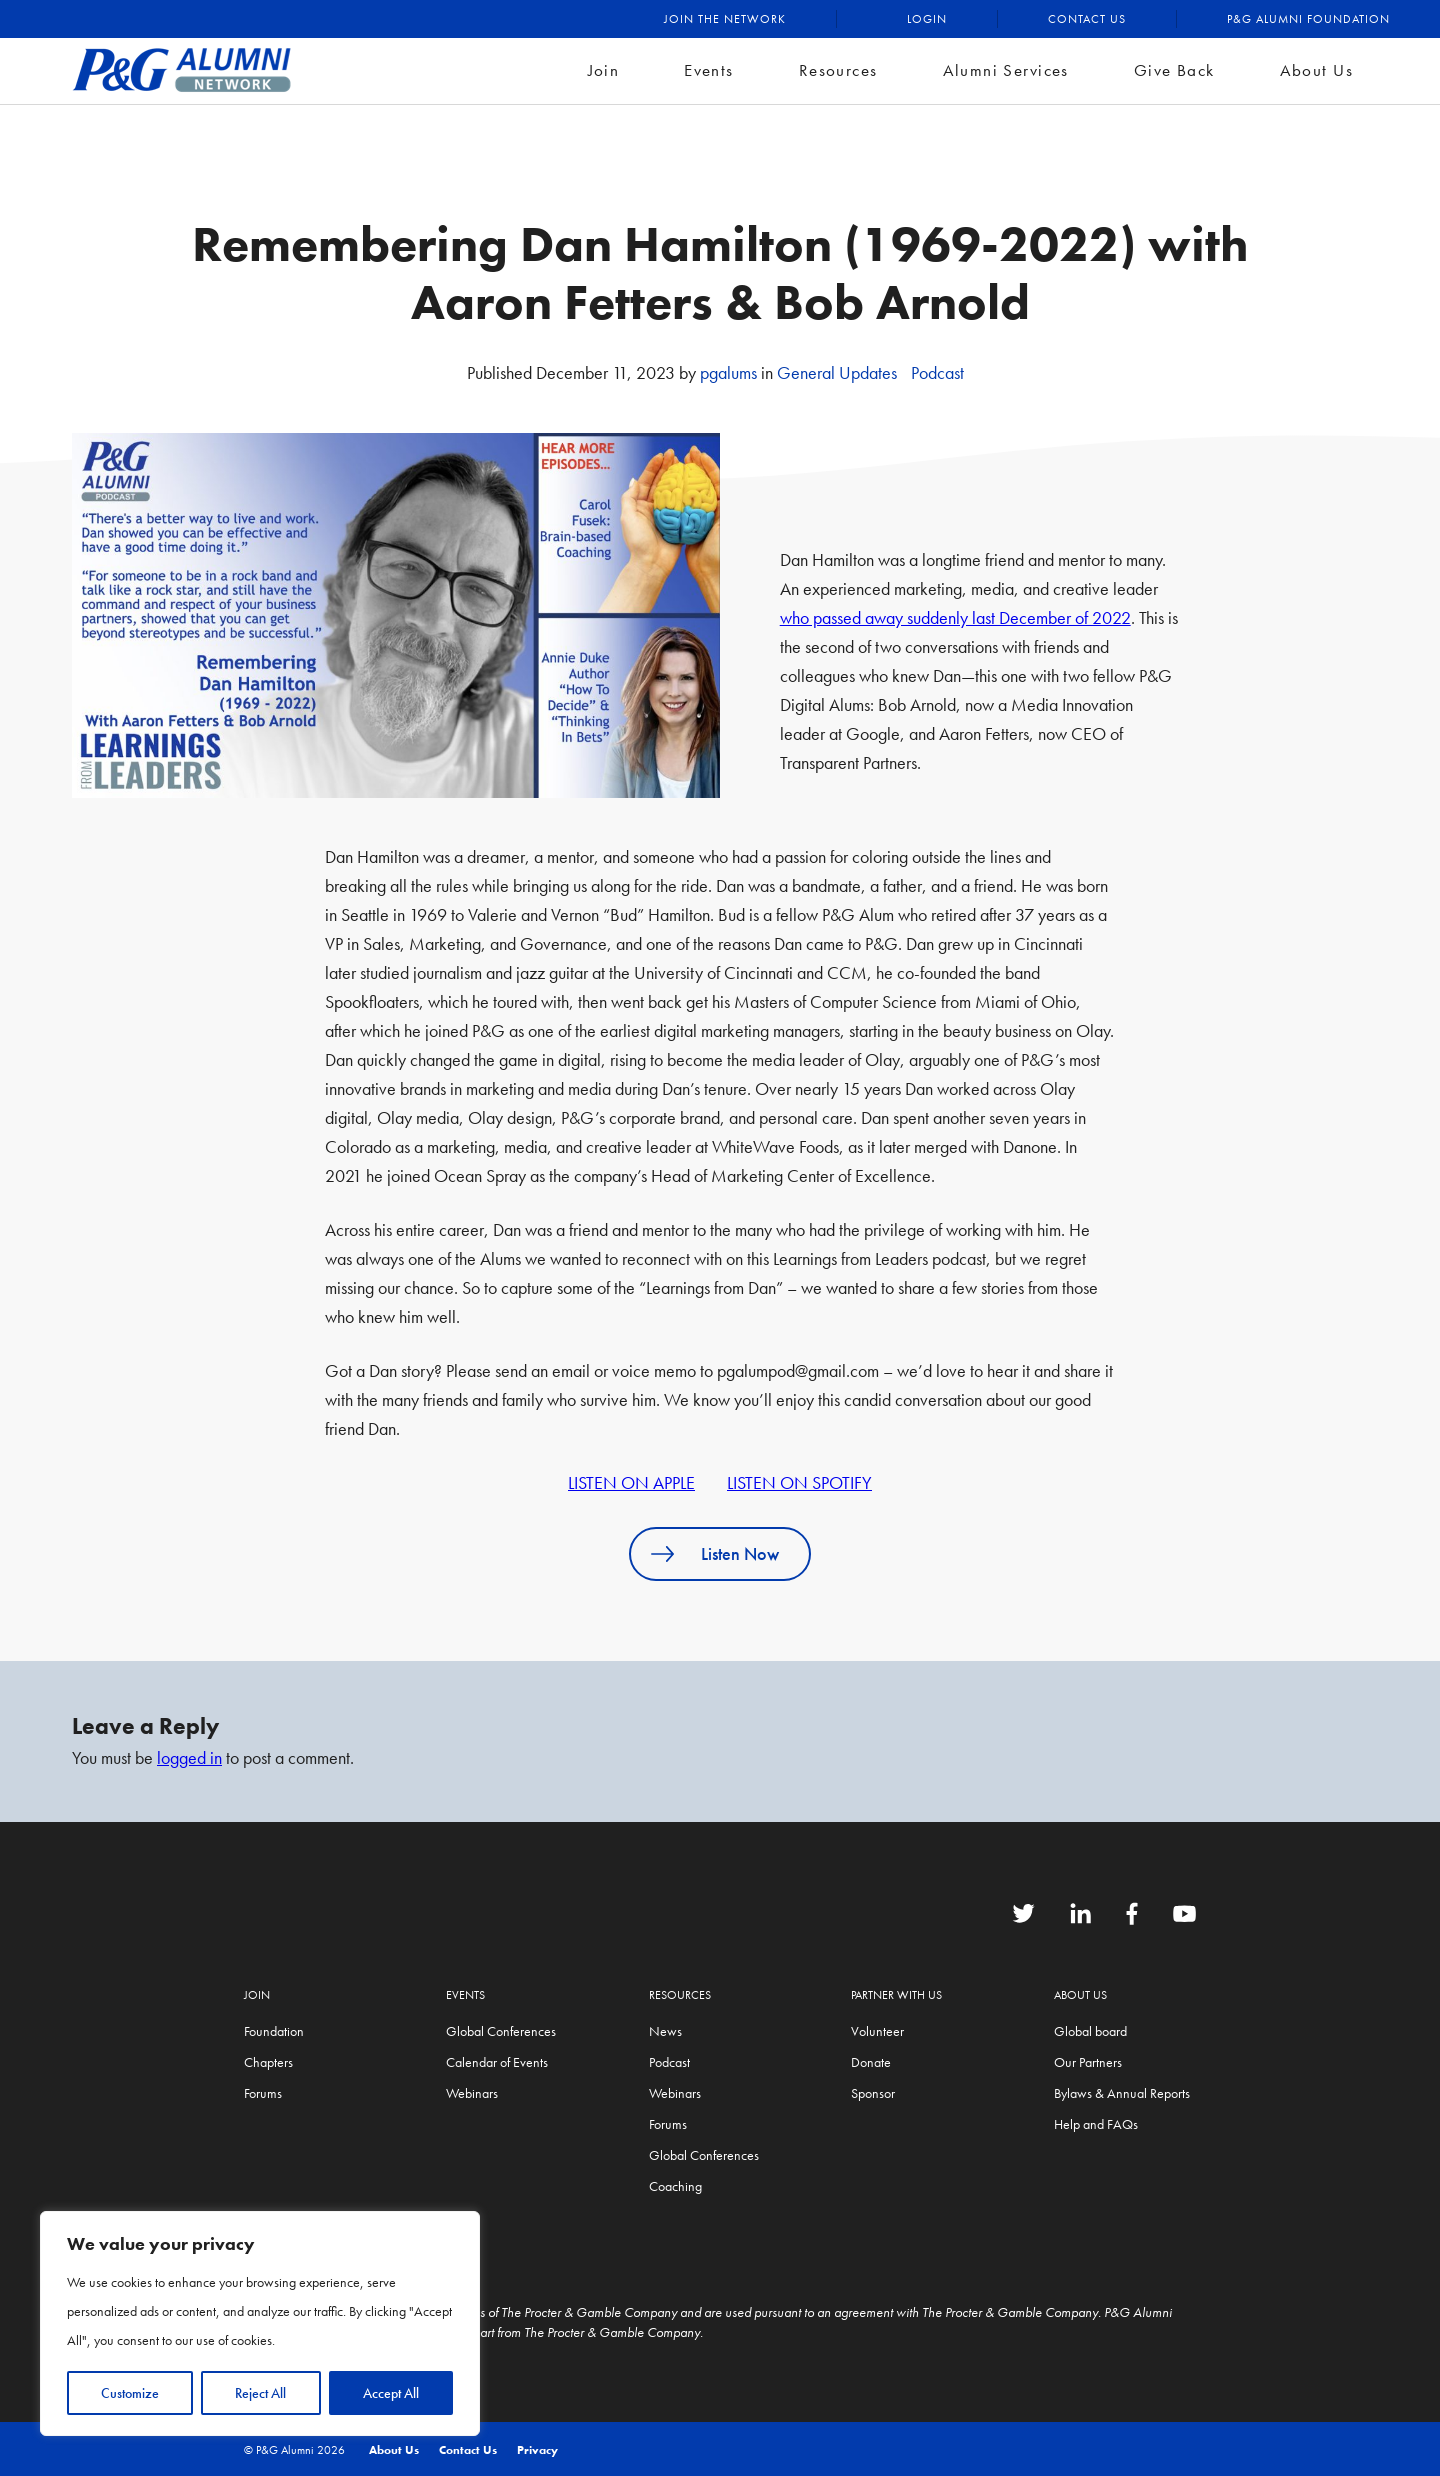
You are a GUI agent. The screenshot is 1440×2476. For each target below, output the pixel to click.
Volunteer (877, 2031)
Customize (130, 2393)
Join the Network (725, 19)
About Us (1316, 70)
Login (927, 19)
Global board (1090, 2031)
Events (709, 70)
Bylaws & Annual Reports (1122, 2093)
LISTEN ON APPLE (631, 1482)
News (665, 2031)
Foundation (274, 2031)
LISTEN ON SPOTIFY (799, 1482)
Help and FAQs (1096, 2124)
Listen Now (740, 1553)
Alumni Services (1006, 70)
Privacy (537, 2450)
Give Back (1174, 70)
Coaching (675, 2186)
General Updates (837, 372)
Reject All (260, 2393)
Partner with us (896, 1995)
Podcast (937, 372)
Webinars (472, 2093)
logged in (189, 1757)
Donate (871, 2062)
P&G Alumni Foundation (1308, 19)
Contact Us (1087, 19)
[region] (260, 2323)
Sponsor (873, 2093)
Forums (263, 2093)
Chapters (268, 2062)
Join (604, 70)
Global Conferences (501, 2031)
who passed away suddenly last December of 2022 (955, 617)
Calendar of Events (497, 2062)
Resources (838, 70)
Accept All (391, 2393)
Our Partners (1088, 2062)
